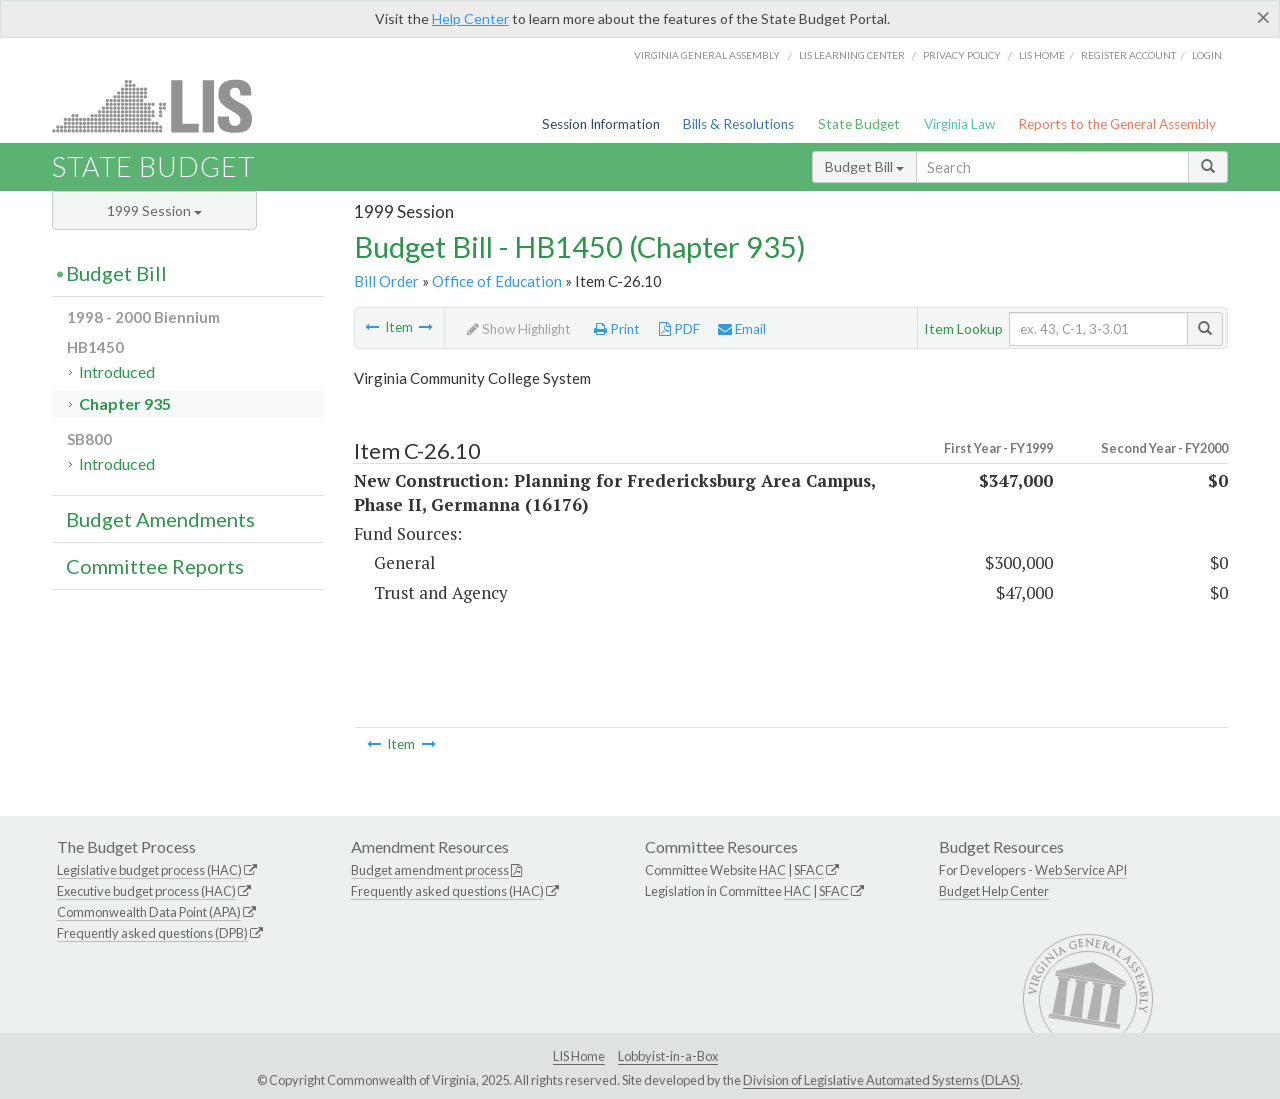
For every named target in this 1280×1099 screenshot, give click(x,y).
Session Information (601, 124)
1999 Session (154, 210)
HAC (772, 870)
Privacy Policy (962, 55)
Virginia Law (959, 124)
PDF (679, 329)
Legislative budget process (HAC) (149, 870)
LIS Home (579, 1056)
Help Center (470, 18)
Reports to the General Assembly (1117, 124)
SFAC (809, 870)
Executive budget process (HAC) (146, 891)
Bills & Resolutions (738, 124)
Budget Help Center (994, 891)
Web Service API (1081, 870)
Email (742, 329)
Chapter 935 (125, 403)
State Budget (859, 124)
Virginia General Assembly (707, 55)
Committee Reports (155, 566)
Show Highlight (519, 329)
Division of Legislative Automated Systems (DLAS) (881, 1080)
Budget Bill (864, 166)
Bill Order (386, 281)
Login (1207, 55)
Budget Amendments (160, 519)
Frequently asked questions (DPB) (152, 933)
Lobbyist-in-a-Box (668, 1056)
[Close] (1263, 17)
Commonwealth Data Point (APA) (149, 912)
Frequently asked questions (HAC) (447, 891)
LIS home (1042, 55)
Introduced (117, 371)
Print (617, 329)
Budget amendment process (430, 870)
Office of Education (497, 281)
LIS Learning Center (852, 55)
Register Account (1128, 55)
